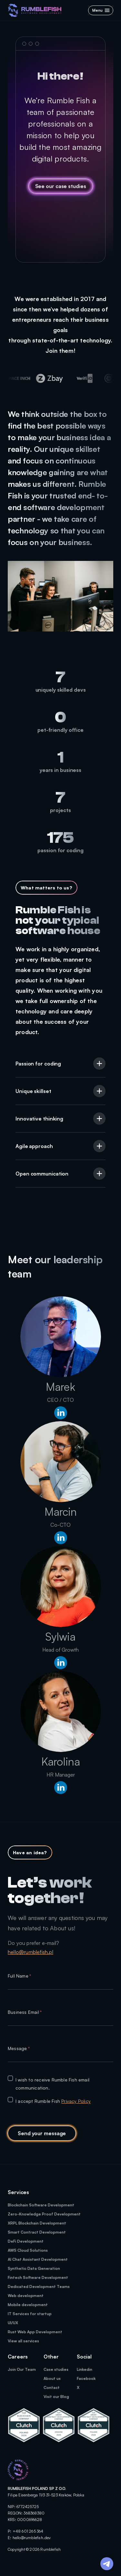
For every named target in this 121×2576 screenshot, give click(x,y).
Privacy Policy (76, 2101)
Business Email (25, 2012)
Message (19, 2048)
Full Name (19, 1976)
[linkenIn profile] (60, 1413)
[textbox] (60, 1984)
